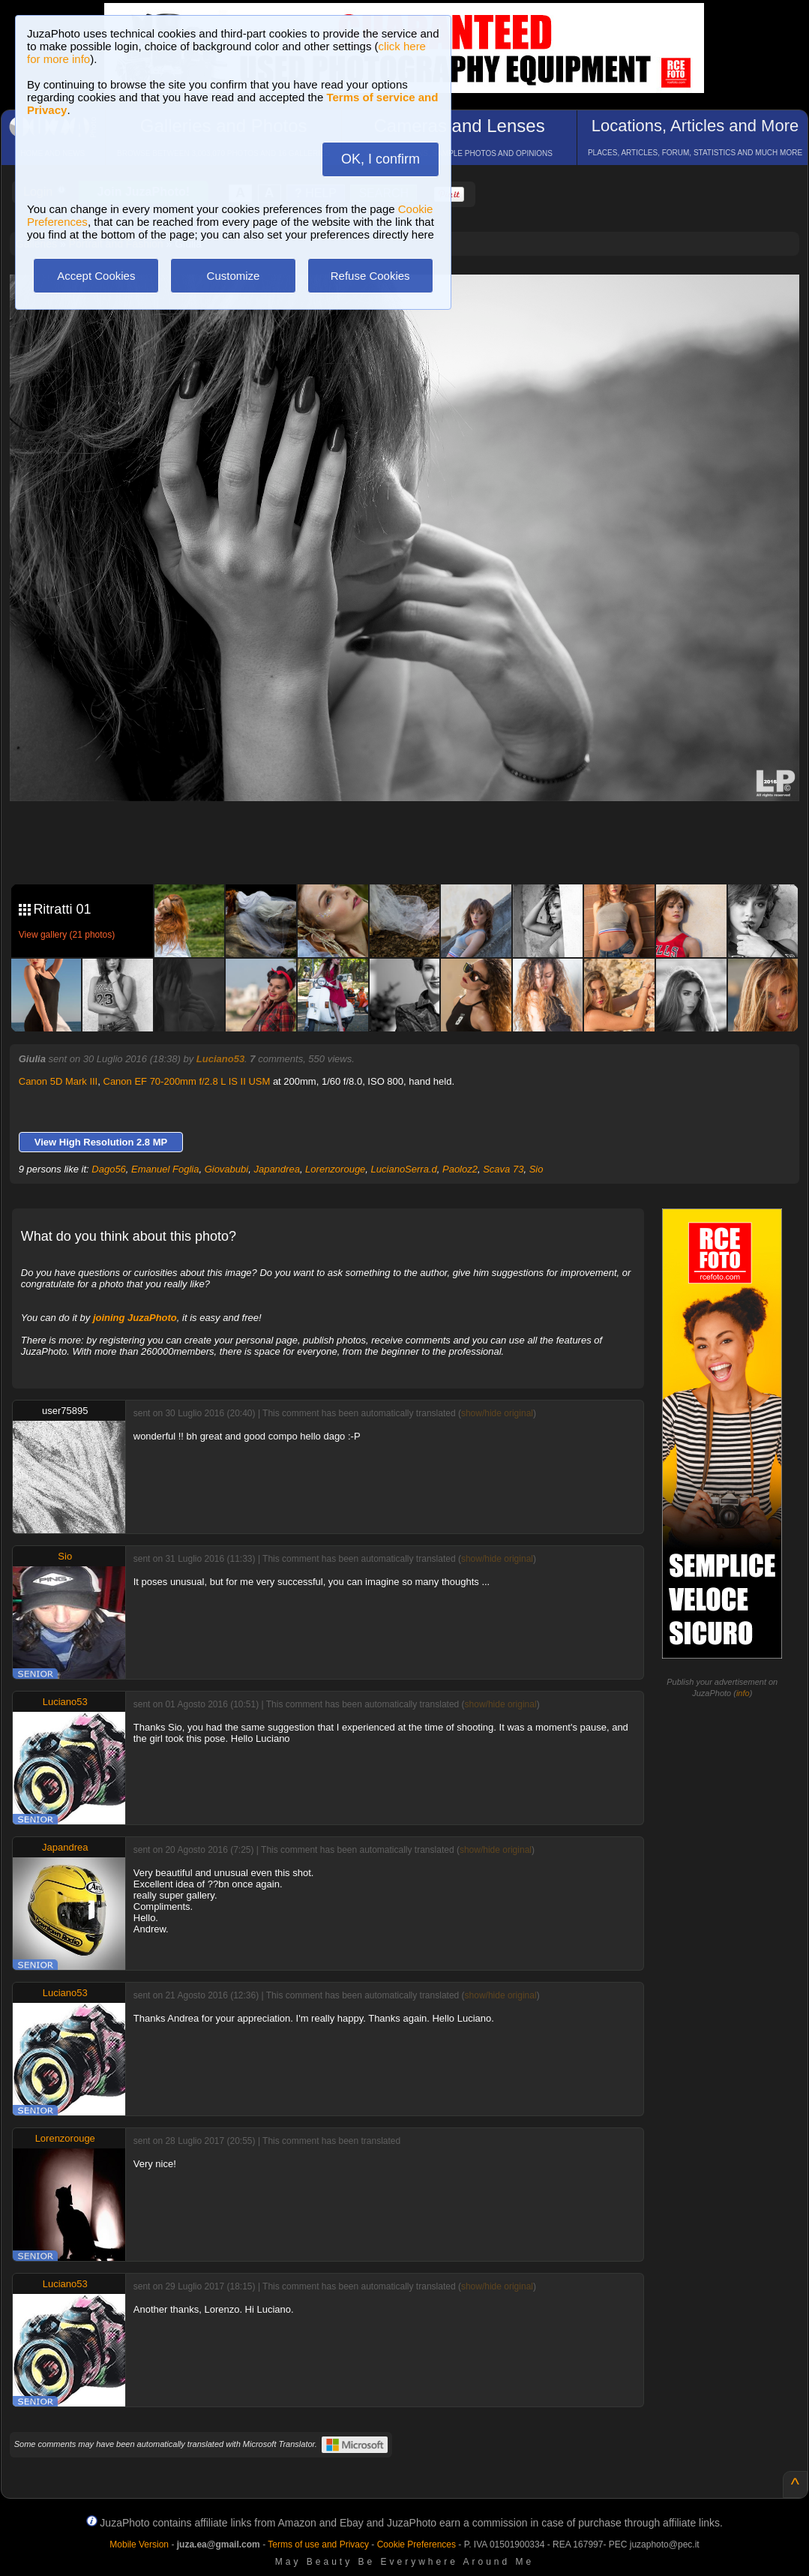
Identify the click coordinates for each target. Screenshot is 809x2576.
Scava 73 (503, 1169)
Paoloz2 (460, 1169)
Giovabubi (227, 1169)
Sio (536, 1169)
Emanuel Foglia (165, 1169)
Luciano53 (220, 1058)
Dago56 (108, 1169)
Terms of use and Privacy (318, 2544)
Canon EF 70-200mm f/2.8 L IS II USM (187, 1081)
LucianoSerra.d (404, 1169)
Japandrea (276, 1169)
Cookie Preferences (416, 2544)
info (743, 1693)
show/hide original (497, 1413)
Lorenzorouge (335, 1169)
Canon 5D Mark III (58, 1081)
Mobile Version (139, 2544)
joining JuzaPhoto (135, 1317)
